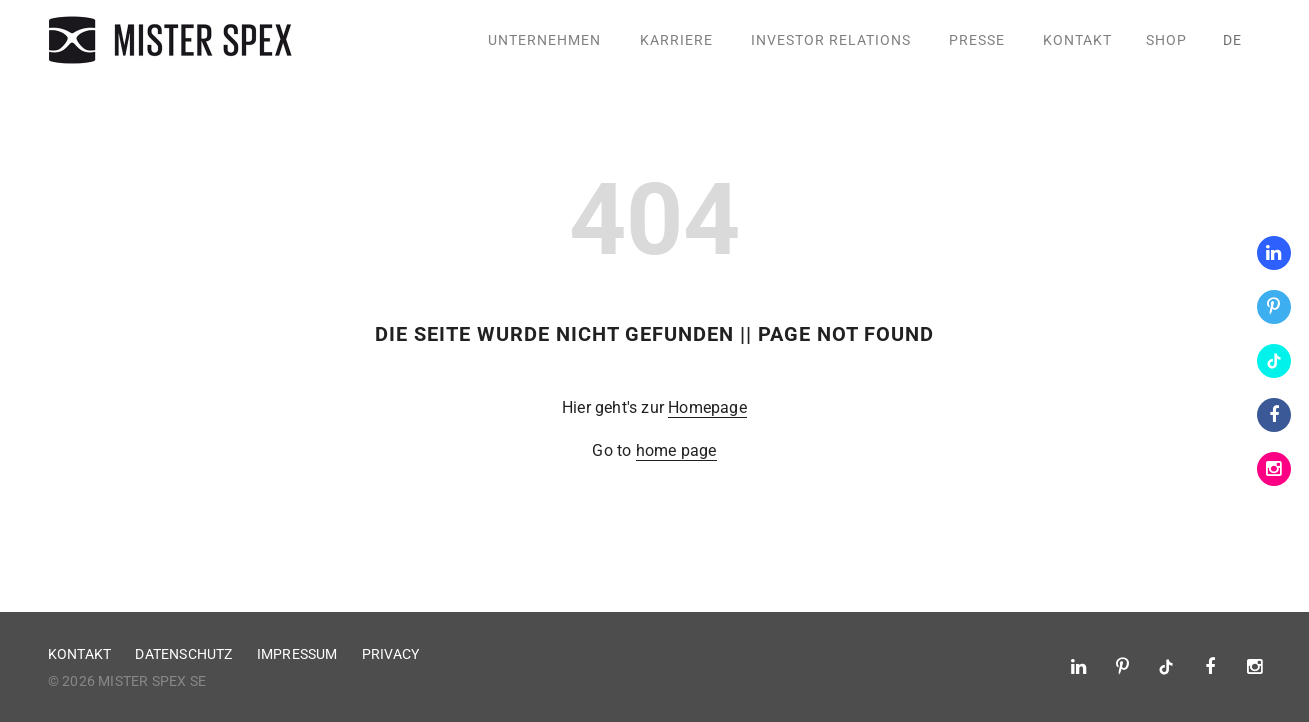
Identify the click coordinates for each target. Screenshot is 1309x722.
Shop (1166, 40)
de (1232, 40)
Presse (977, 40)
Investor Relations (831, 40)
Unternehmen (544, 40)
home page (676, 450)
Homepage (707, 407)
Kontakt (1077, 40)
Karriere (676, 40)
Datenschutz (183, 654)
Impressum (297, 654)
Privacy (390, 654)
